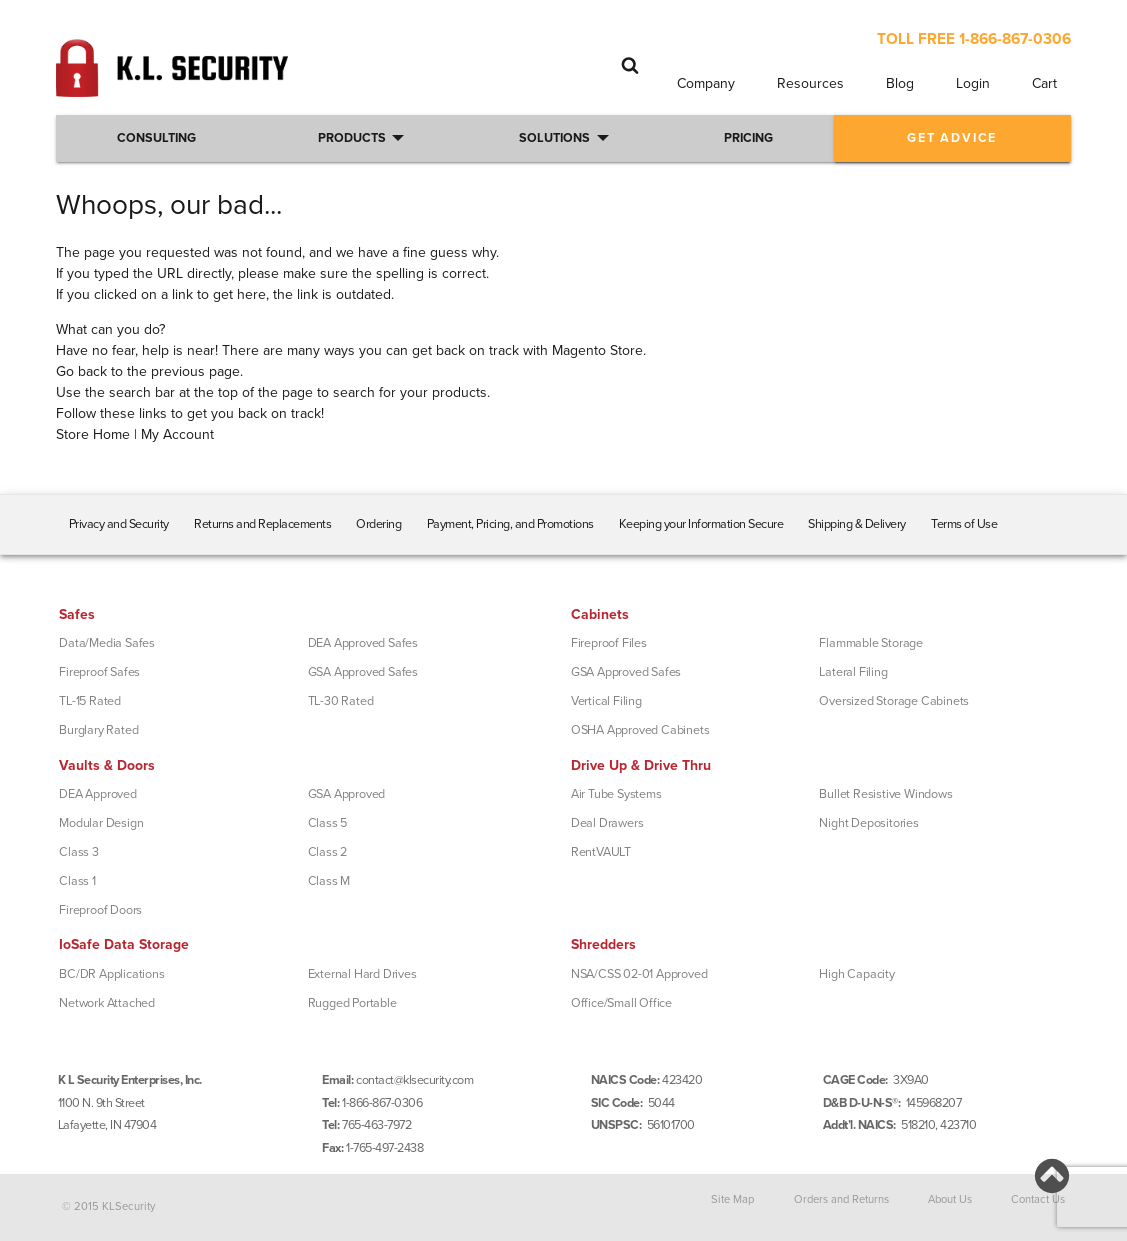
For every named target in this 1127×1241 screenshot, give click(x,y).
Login (973, 83)
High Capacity (856, 974)
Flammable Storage (871, 643)
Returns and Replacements (262, 524)
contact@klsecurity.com (414, 1080)
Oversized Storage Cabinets (894, 701)
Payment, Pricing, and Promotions (510, 524)
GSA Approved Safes (363, 672)
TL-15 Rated (90, 701)
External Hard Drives (362, 974)
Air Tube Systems (616, 794)
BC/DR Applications (111, 974)
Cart (1044, 83)
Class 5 (328, 823)
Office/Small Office (621, 1003)
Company (706, 83)
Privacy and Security (119, 524)
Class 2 (328, 852)
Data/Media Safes (107, 643)
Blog (900, 83)
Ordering (378, 524)
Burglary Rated (98, 730)
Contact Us (1038, 1199)
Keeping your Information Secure (701, 524)
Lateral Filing (853, 672)
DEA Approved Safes (363, 643)
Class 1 (77, 881)
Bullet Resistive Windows (885, 794)
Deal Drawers (607, 823)
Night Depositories (868, 823)
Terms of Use (964, 524)
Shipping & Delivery (857, 524)
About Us (950, 1199)
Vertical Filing (606, 701)
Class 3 (79, 852)
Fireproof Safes (99, 672)
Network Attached (107, 1003)
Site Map (732, 1199)
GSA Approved (347, 794)
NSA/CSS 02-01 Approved (639, 974)
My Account (177, 434)
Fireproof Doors (100, 910)
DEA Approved (98, 794)
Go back (81, 371)
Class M (329, 881)
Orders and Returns (841, 1199)
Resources (810, 83)
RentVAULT (601, 852)
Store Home (93, 434)
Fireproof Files (609, 643)
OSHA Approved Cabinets (640, 730)
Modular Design (101, 823)
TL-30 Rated (341, 701)
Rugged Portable (352, 1003)
